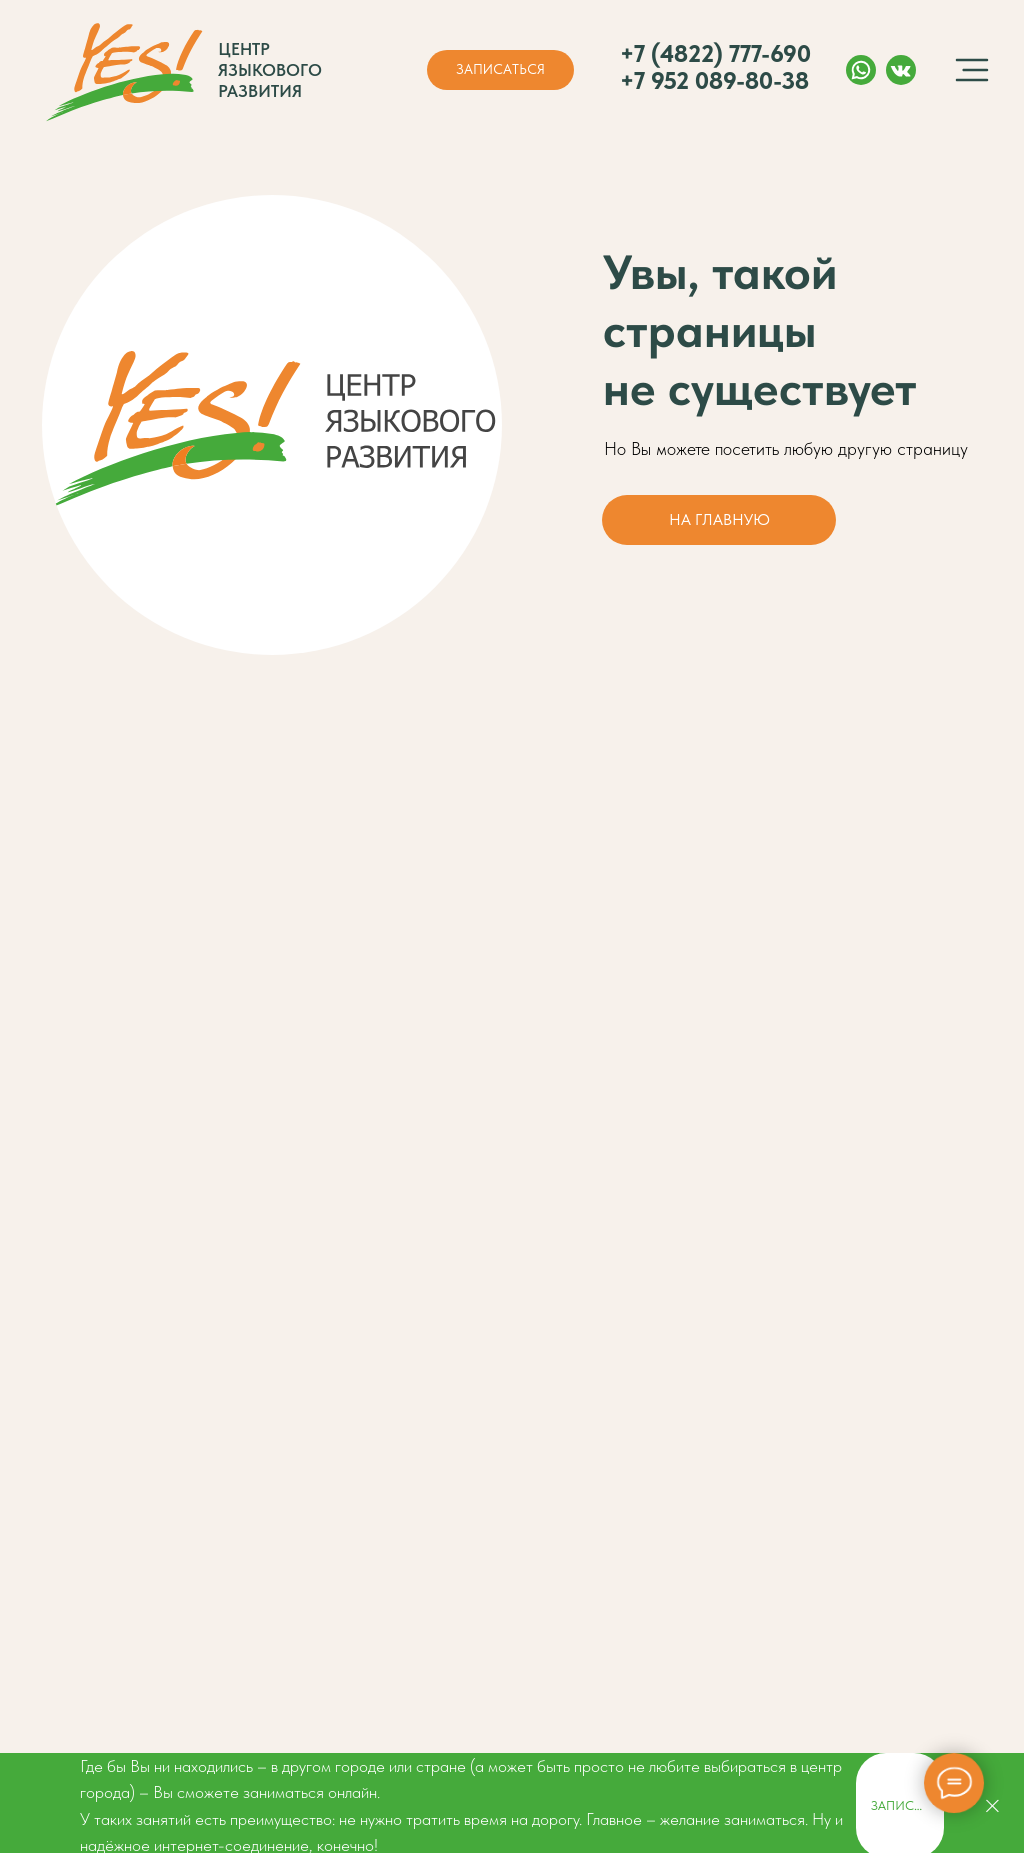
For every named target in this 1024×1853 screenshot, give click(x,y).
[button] (500, 70)
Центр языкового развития (270, 70)
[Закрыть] (992, 1805)
